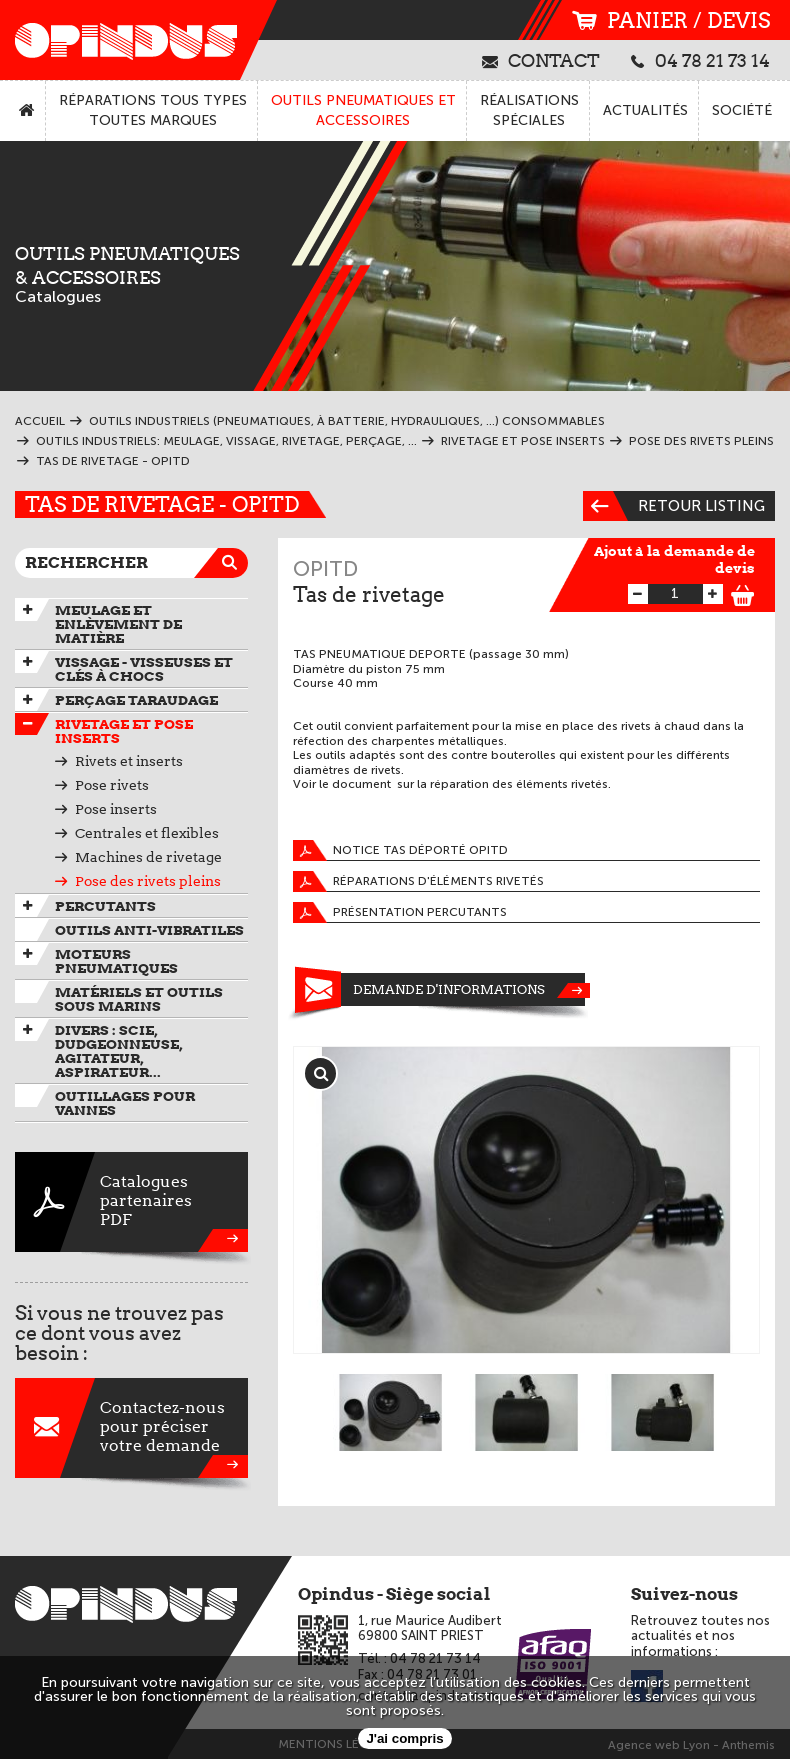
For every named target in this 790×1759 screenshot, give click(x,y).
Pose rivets (112, 785)
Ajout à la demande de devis (674, 559)
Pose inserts (116, 809)
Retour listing (674, 506)
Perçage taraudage (136, 700)
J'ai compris (404, 1738)
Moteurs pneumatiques (116, 961)
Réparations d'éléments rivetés (418, 881)
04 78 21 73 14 (700, 60)
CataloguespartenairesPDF (131, 1202)
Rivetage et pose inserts (124, 731)
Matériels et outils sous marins (139, 999)
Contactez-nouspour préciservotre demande (131, 1428)
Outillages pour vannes (125, 1103)
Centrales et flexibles (147, 833)
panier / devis (671, 20)
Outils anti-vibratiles (149, 930)
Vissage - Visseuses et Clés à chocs (144, 669)
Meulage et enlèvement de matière (118, 624)
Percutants (105, 906)
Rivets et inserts (129, 761)
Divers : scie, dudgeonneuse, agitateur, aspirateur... (119, 1051)
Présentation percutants (400, 912)
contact (541, 60)
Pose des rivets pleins (148, 881)
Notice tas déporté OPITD (400, 850)
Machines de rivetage (148, 857)
